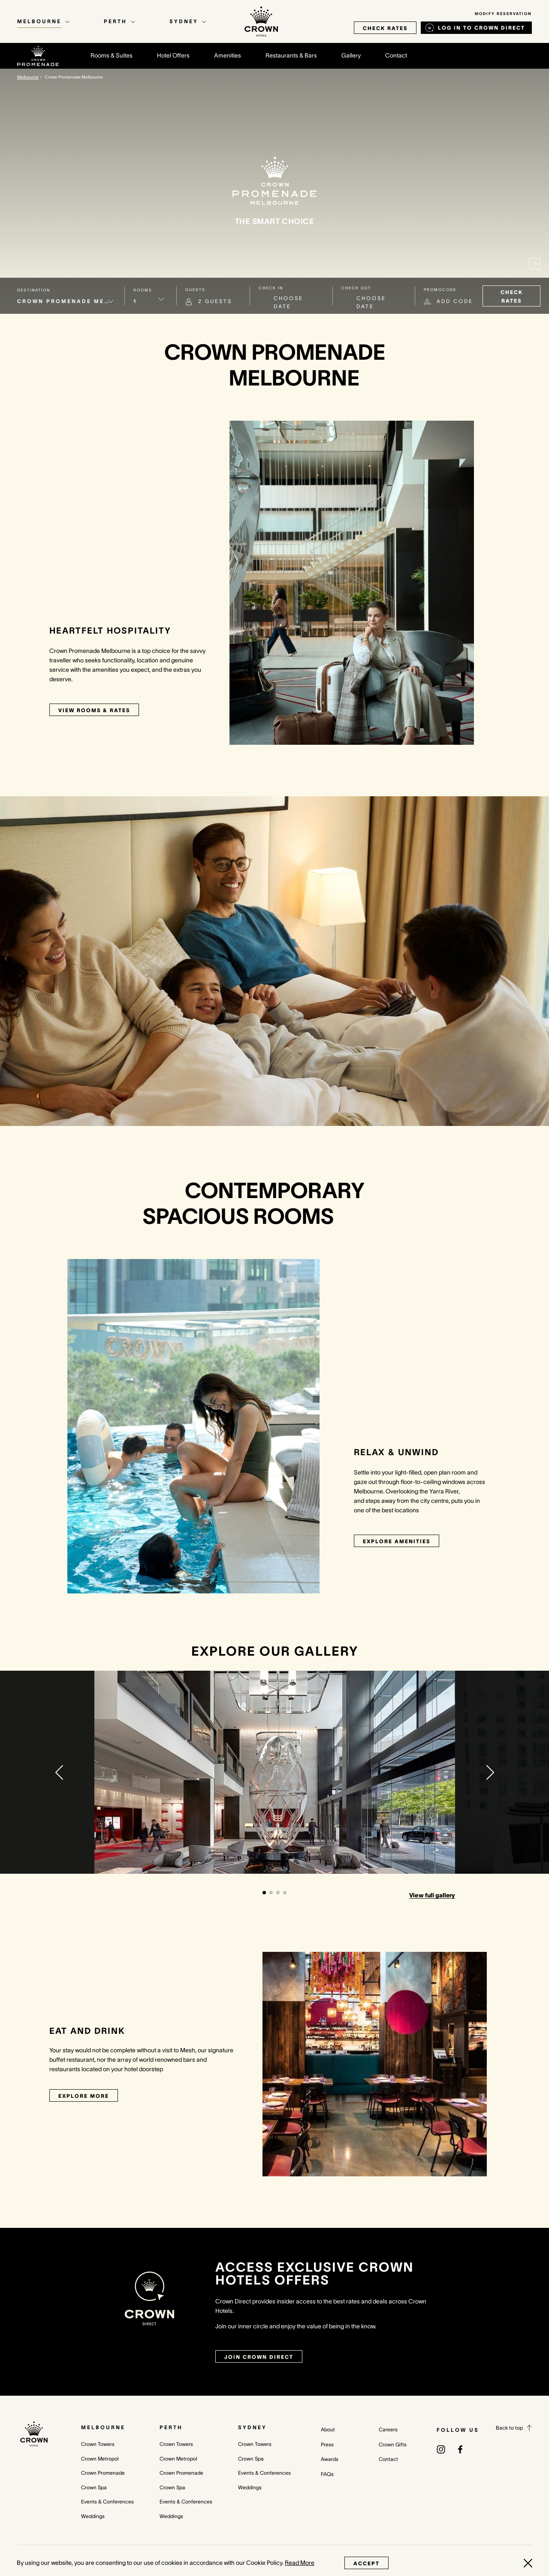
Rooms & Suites (111, 55)
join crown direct (258, 2357)
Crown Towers (98, 2444)
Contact (396, 55)
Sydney (252, 2427)
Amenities (227, 55)
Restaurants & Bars (291, 55)
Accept (366, 2563)
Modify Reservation (503, 14)
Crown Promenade (103, 2473)
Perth (171, 2427)
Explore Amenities (396, 1541)
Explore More (83, 2096)
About (328, 2429)
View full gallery (432, 1895)
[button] (59, 1772)
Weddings (93, 2516)
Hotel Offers (173, 55)
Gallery (351, 55)
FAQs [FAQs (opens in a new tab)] (327, 2474)
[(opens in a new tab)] (441, 2449)
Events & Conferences (107, 2501)
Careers (388, 2429)
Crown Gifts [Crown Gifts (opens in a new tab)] (393, 2444)
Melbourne (103, 2427)
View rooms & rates (94, 710)
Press (327, 2444)
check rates (385, 28)
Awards (329, 2459)
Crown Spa (94, 2487)
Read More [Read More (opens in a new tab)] (299, 2562)
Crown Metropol (100, 2458)
